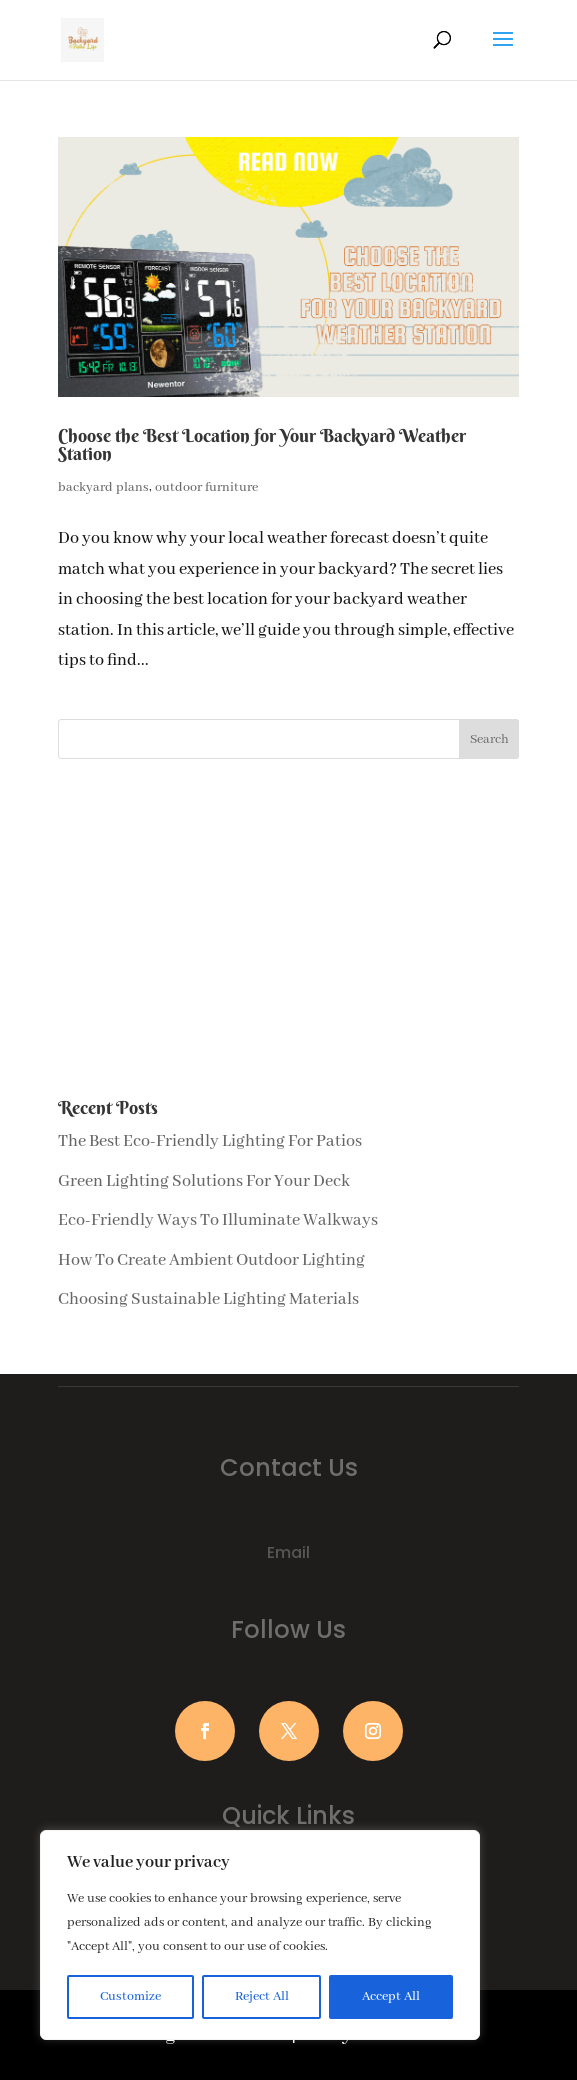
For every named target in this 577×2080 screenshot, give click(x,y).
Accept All (391, 1996)
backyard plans (103, 487)
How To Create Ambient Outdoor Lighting (211, 1260)
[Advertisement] (289, 929)
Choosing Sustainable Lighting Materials (208, 1299)
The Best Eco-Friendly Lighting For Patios (210, 1141)
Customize (130, 1996)
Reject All (262, 1996)
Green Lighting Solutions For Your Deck (204, 1181)
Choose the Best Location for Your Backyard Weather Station (262, 444)
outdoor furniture (206, 487)
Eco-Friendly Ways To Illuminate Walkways (218, 1220)
